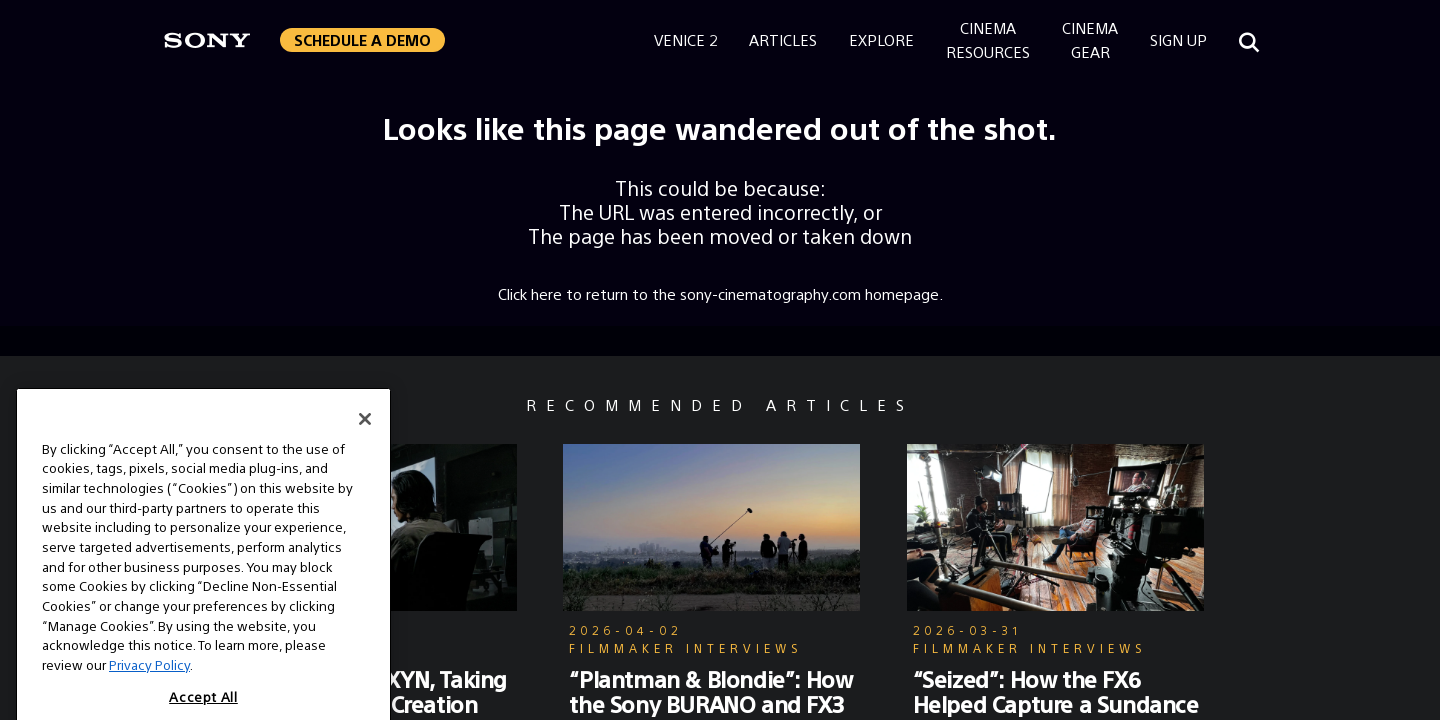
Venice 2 (685, 39)
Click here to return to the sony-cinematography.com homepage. (720, 293)
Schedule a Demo (362, 39)
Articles (783, 39)
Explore (881, 39)
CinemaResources (988, 39)
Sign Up (1178, 39)
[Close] (365, 442)
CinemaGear (1090, 39)
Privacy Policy (149, 688)
